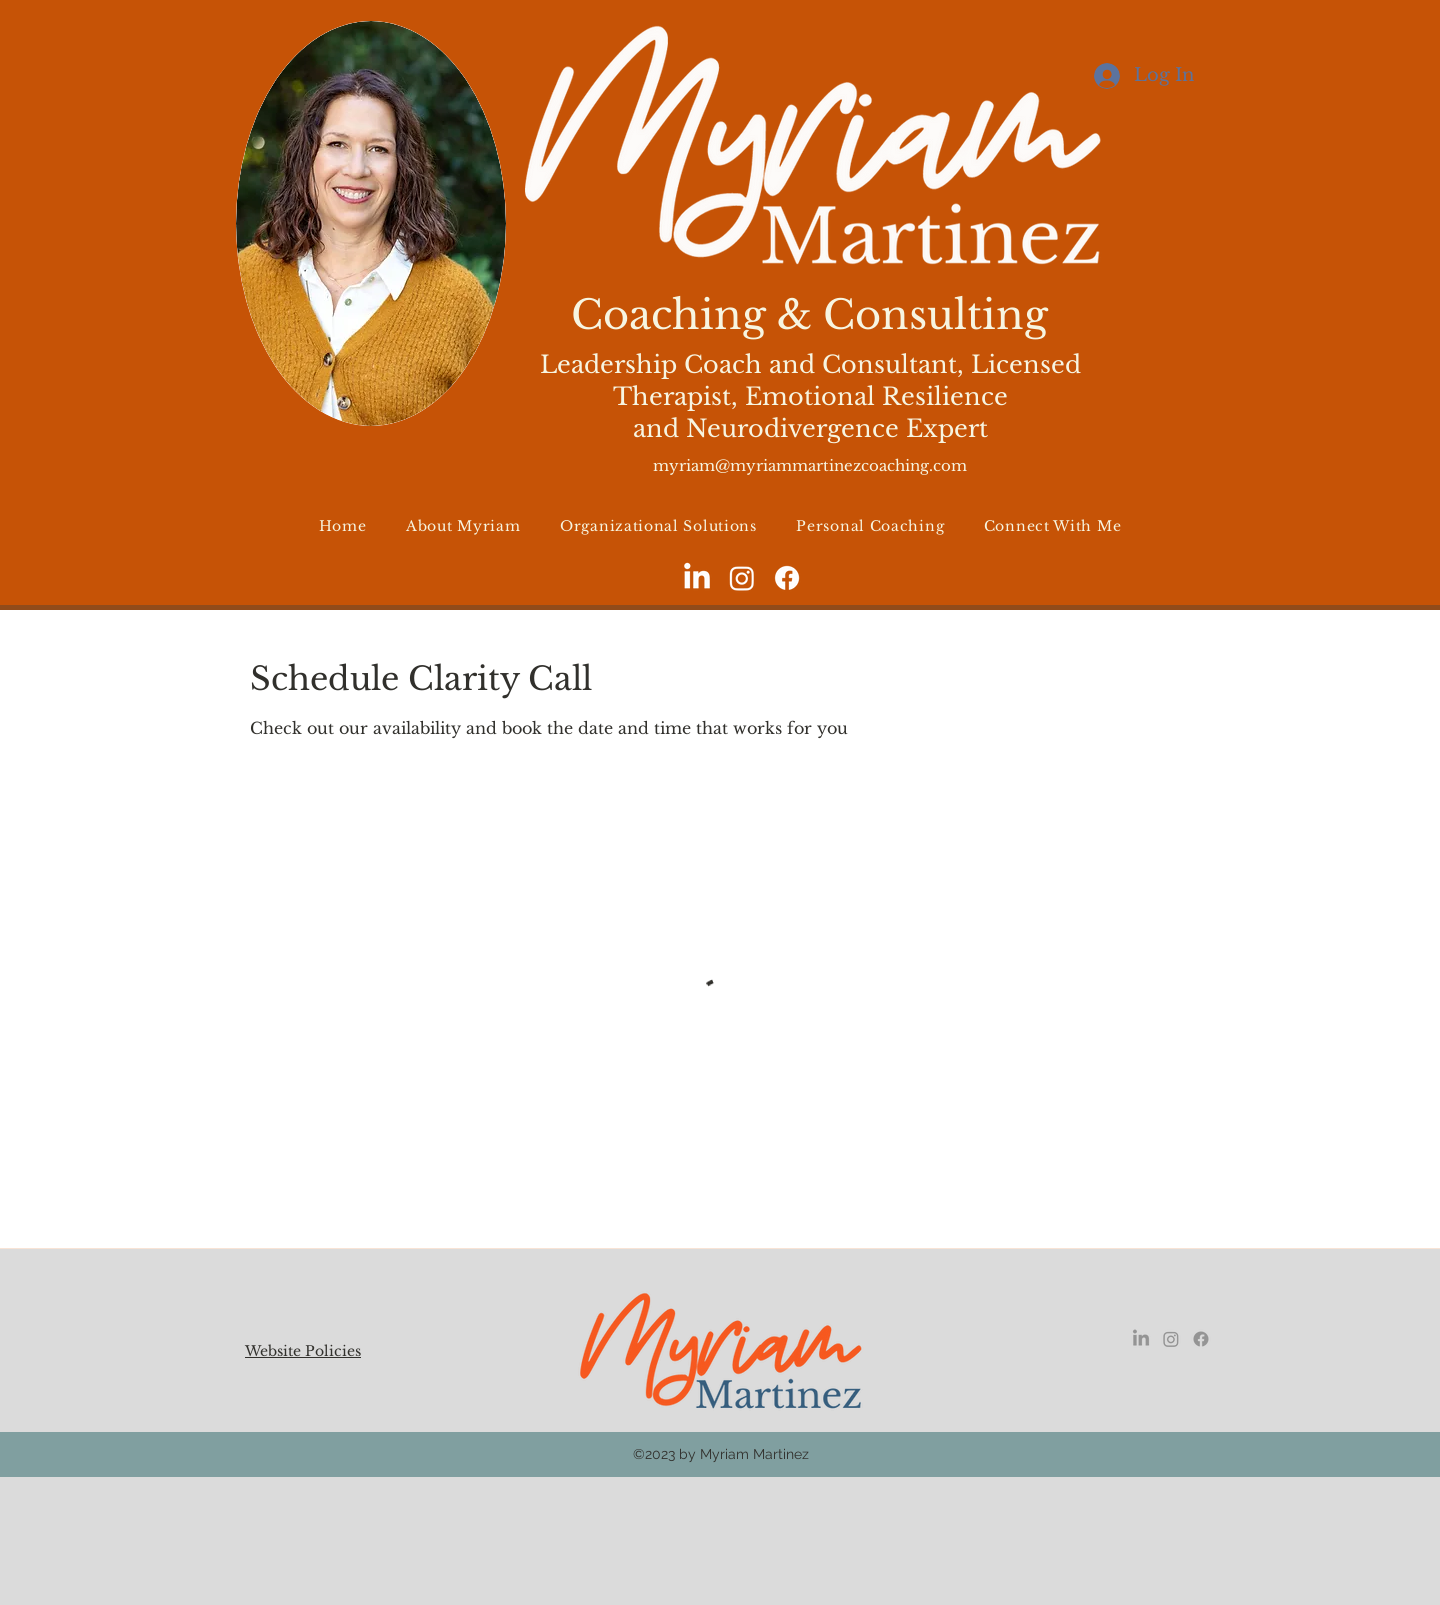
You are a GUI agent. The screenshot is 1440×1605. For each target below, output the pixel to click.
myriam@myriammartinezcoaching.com (810, 465)
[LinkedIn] (697, 578)
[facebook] (787, 578)
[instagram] (742, 578)
